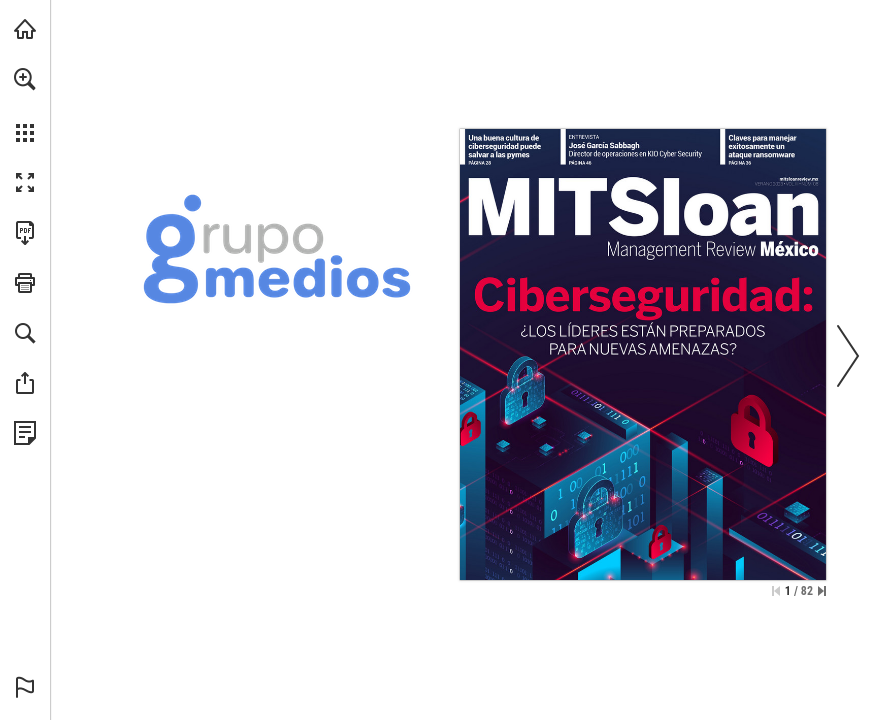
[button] (25, 79)
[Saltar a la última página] (822, 591)
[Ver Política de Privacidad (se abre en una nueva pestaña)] (25, 433)
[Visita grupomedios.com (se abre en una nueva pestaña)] (25, 29)
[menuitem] (25, 105)
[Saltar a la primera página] (776, 591)
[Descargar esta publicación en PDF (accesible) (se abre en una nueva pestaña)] (25, 233)
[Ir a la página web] (799, 179)
